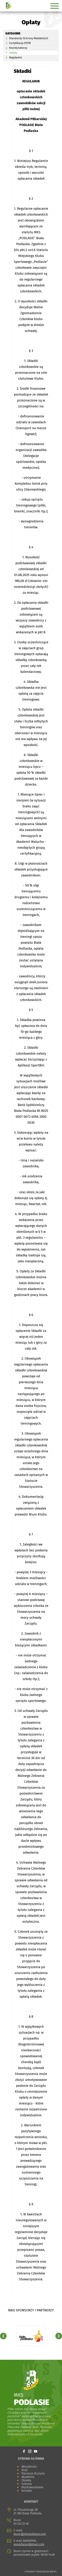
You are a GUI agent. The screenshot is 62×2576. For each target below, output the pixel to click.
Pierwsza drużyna (33, 2473)
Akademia (27, 2477)
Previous (3, 2336)
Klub (24, 2470)
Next (58, 2336)
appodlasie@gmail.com (29, 2544)
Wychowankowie (32, 2487)
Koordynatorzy (18, 47)
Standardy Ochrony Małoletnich (28, 38)
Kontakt (26, 2490)
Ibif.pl (53, 2571)
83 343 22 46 (21, 2523)
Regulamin (15, 57)
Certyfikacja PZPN (20, 43)
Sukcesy (26, 2484)
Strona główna (31, 2458)
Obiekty (26, 2480)
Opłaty (13, 52)
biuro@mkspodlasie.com (30, 2534)
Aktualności (29, 2466)
